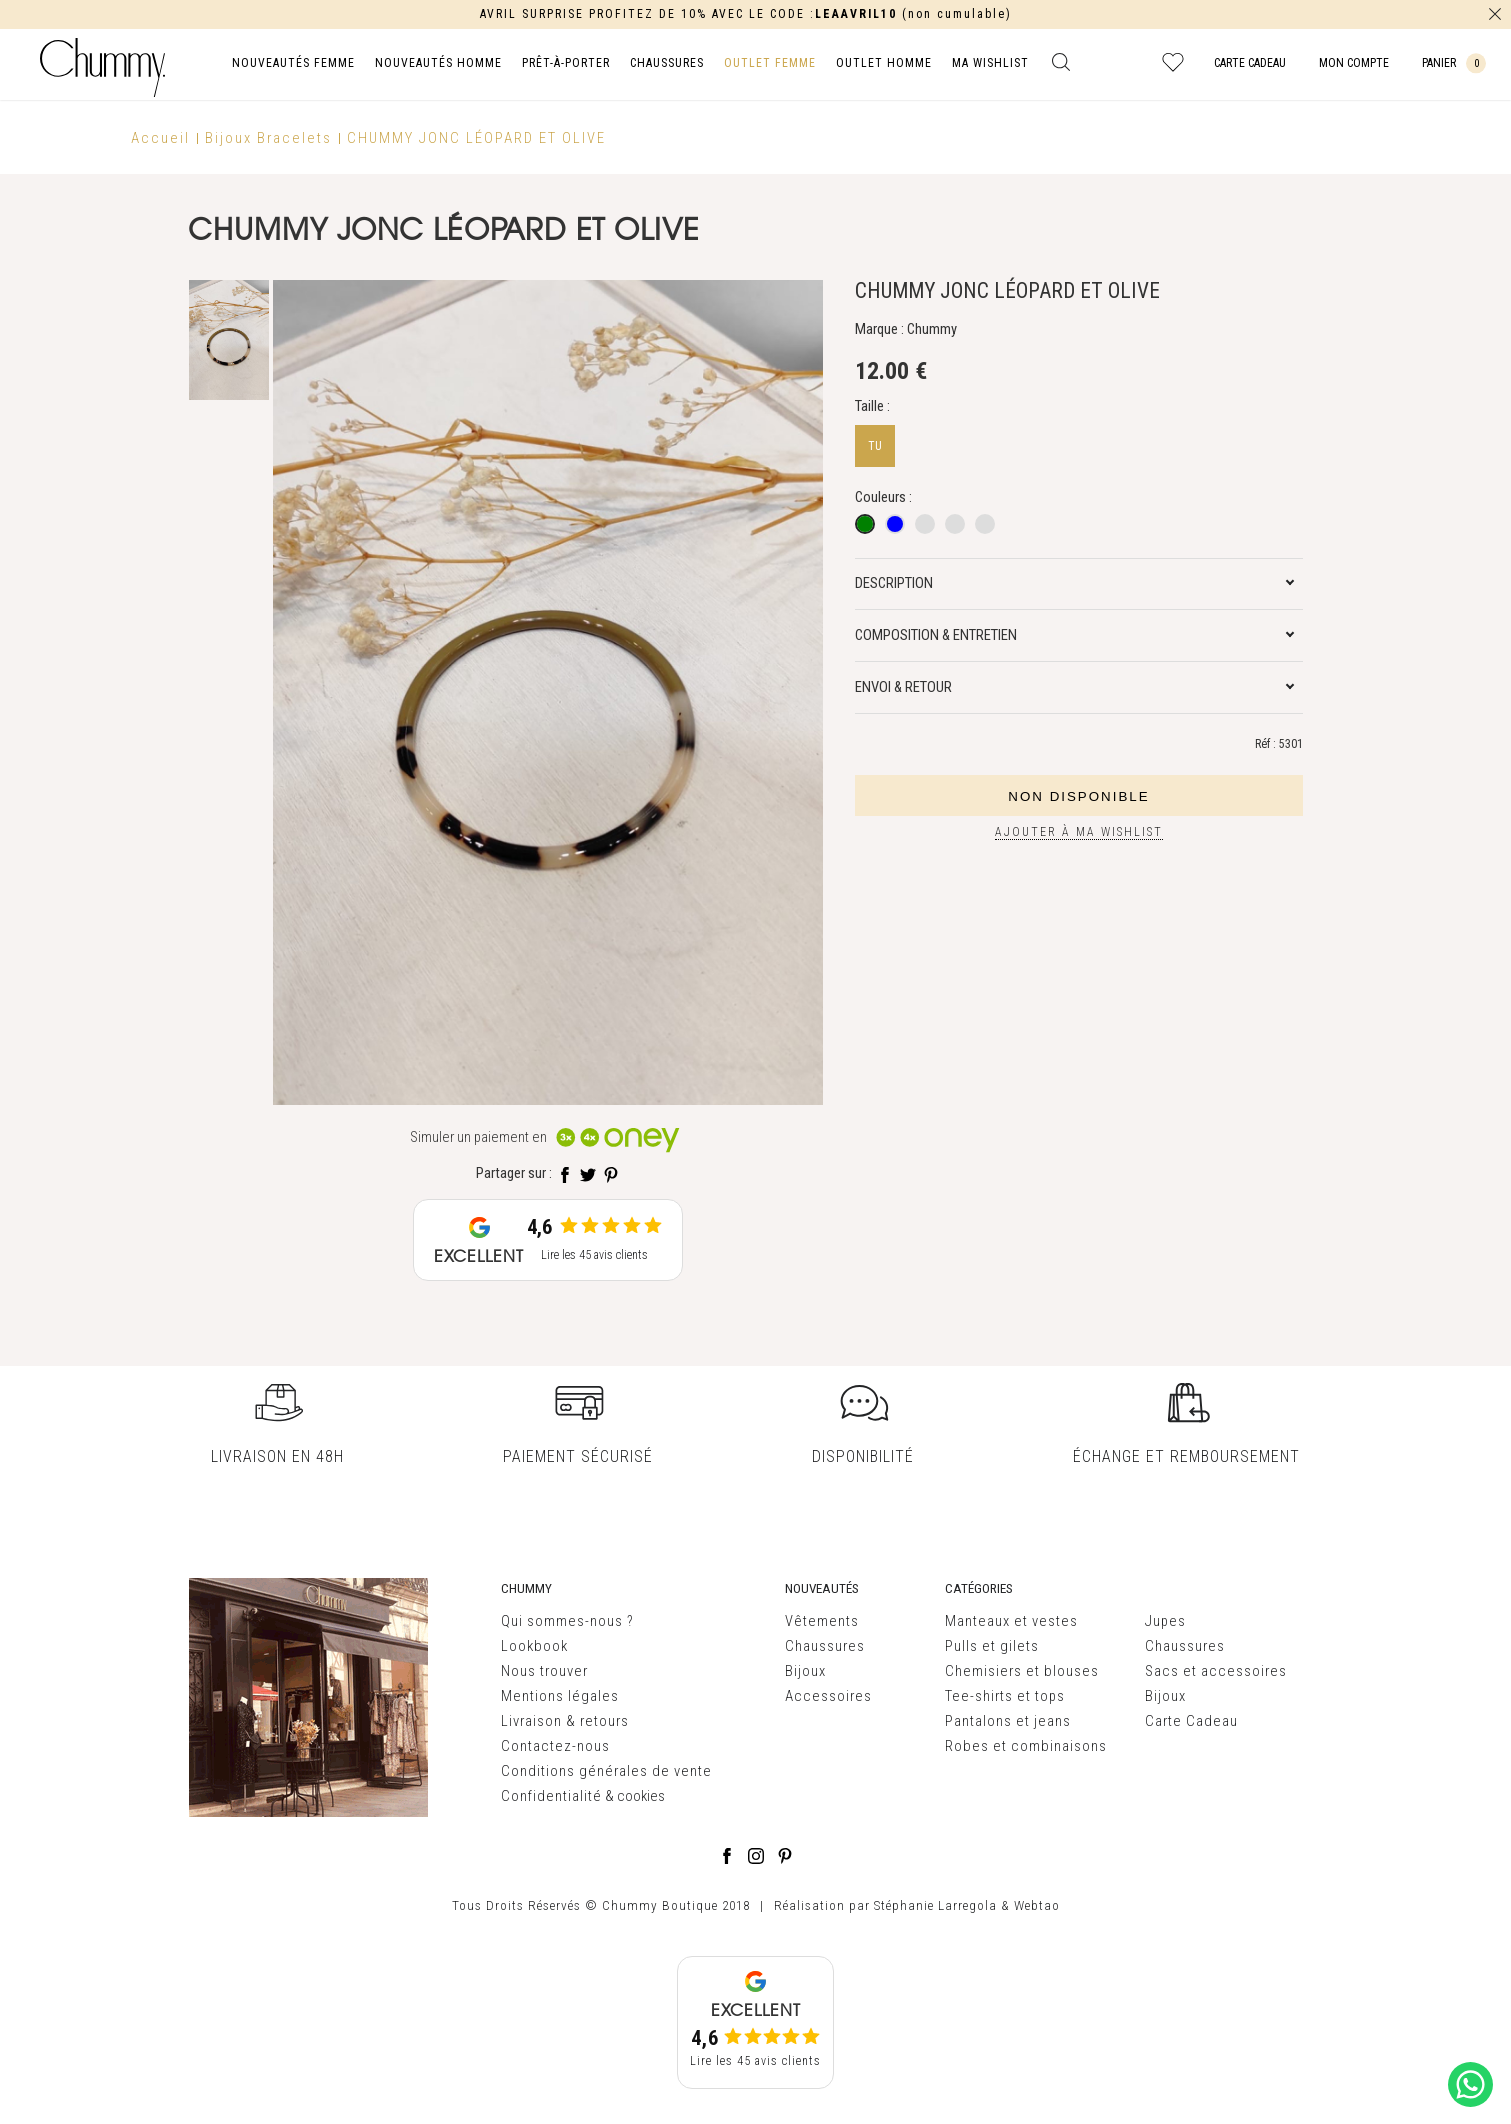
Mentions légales (560, 1696)
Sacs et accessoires (1216, 1671)
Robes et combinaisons (1026, 1746)
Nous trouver (544, 1671)
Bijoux (805, 1671)
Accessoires (828, 1696)
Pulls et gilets (992, 1646)
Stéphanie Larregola (935, 1905)
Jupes (1165, 1621)
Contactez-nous (555, 1746)
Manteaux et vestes (1011, 1621)
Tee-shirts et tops (1005, 1696)
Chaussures (825, 1646)
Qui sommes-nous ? (567, 1621)
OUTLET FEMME (770, 63)
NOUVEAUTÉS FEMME (293, 63)
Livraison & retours (565, 1721)
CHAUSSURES (667, 63)
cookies (641, 1796)
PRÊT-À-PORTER (566, 63)
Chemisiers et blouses (1022, 1671)
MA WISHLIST (990, 63)
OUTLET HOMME (884, 63)
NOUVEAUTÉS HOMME (438, 63)
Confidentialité (551, 1796)
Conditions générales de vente (606, 1771)
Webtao (1037, 1905)
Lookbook (534, 1646)
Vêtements (822, 1621)
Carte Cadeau (1191, 1721)
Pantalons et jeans (1008, 1721)
